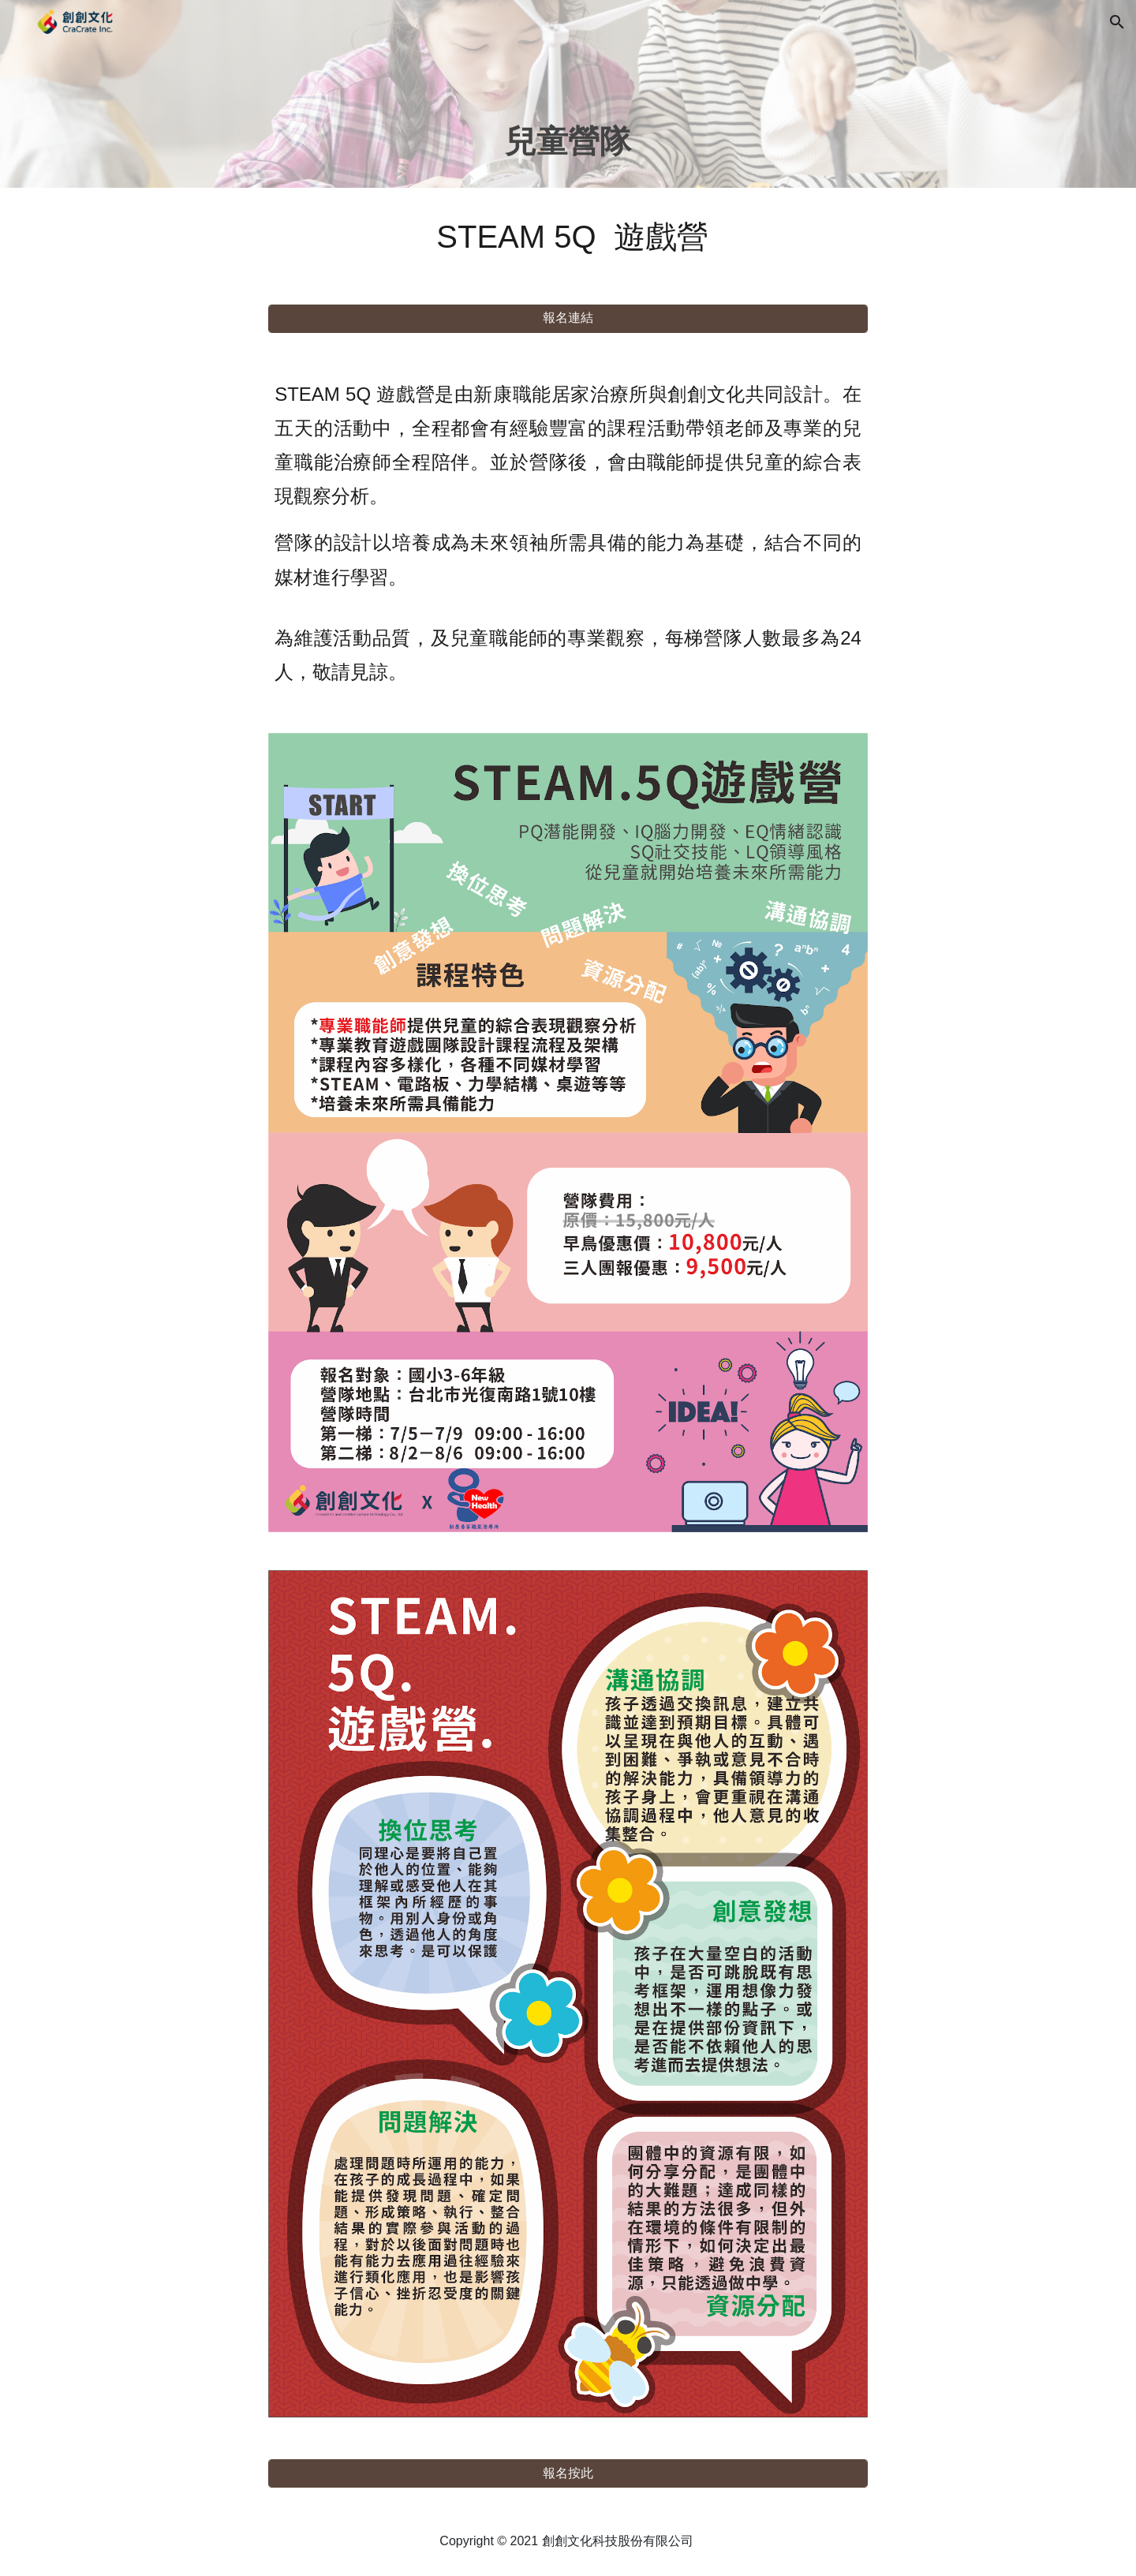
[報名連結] (568, 318)
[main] (568, 116)
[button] (1117, 22)
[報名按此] (568, 2474)
